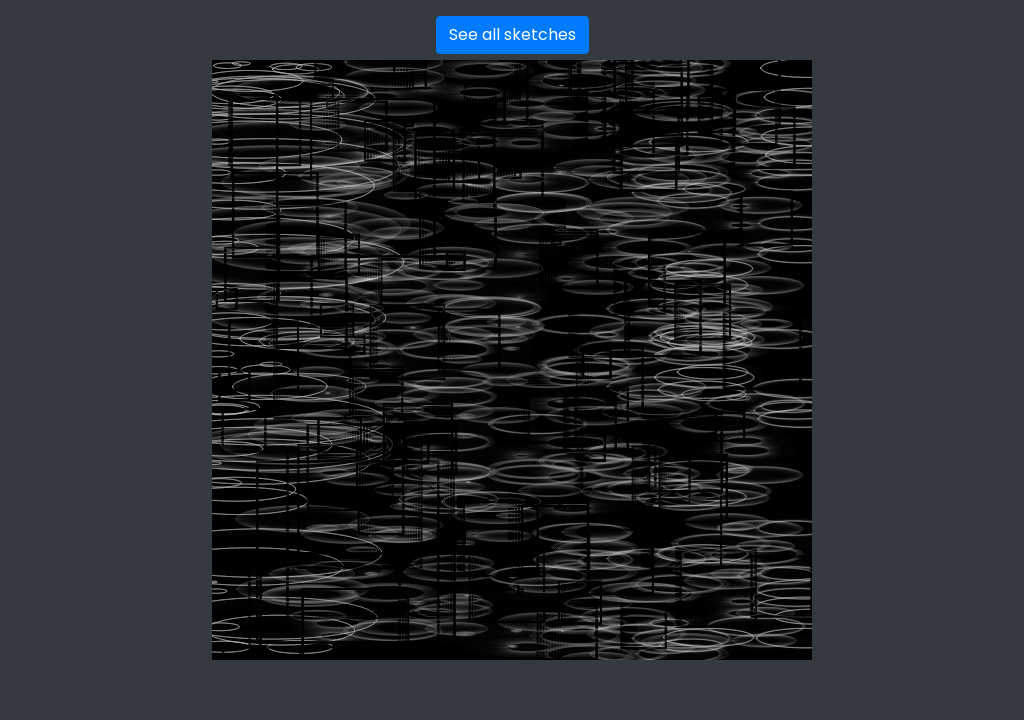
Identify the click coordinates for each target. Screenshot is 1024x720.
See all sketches (512, 34)
